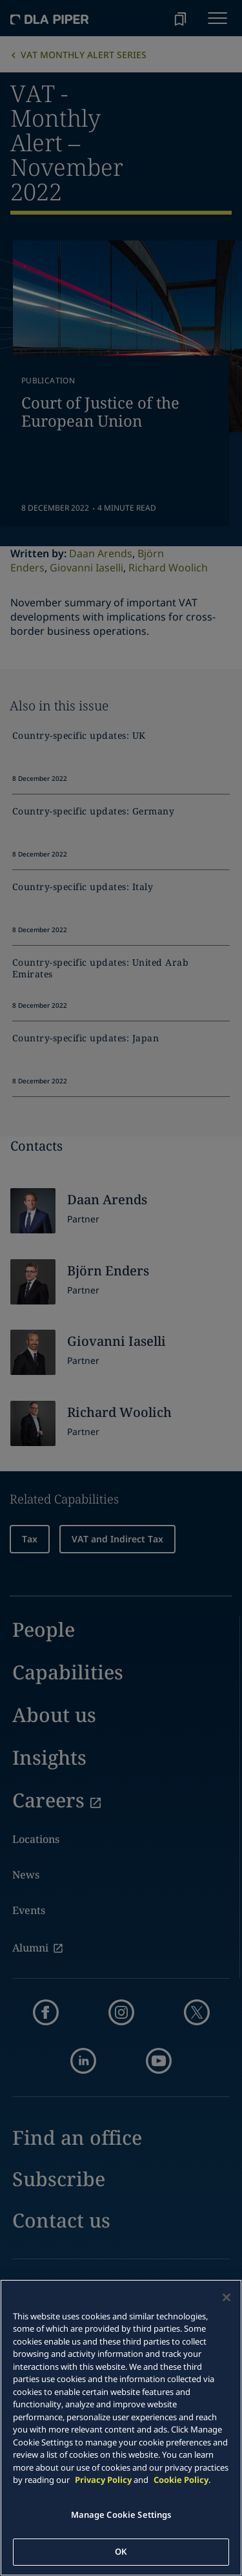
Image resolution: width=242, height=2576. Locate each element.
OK (120, 2551)
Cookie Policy (181, 2480)
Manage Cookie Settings (121, 2514)
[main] (121, 2427)
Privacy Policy (103, 2480)
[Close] (226, 2297)
